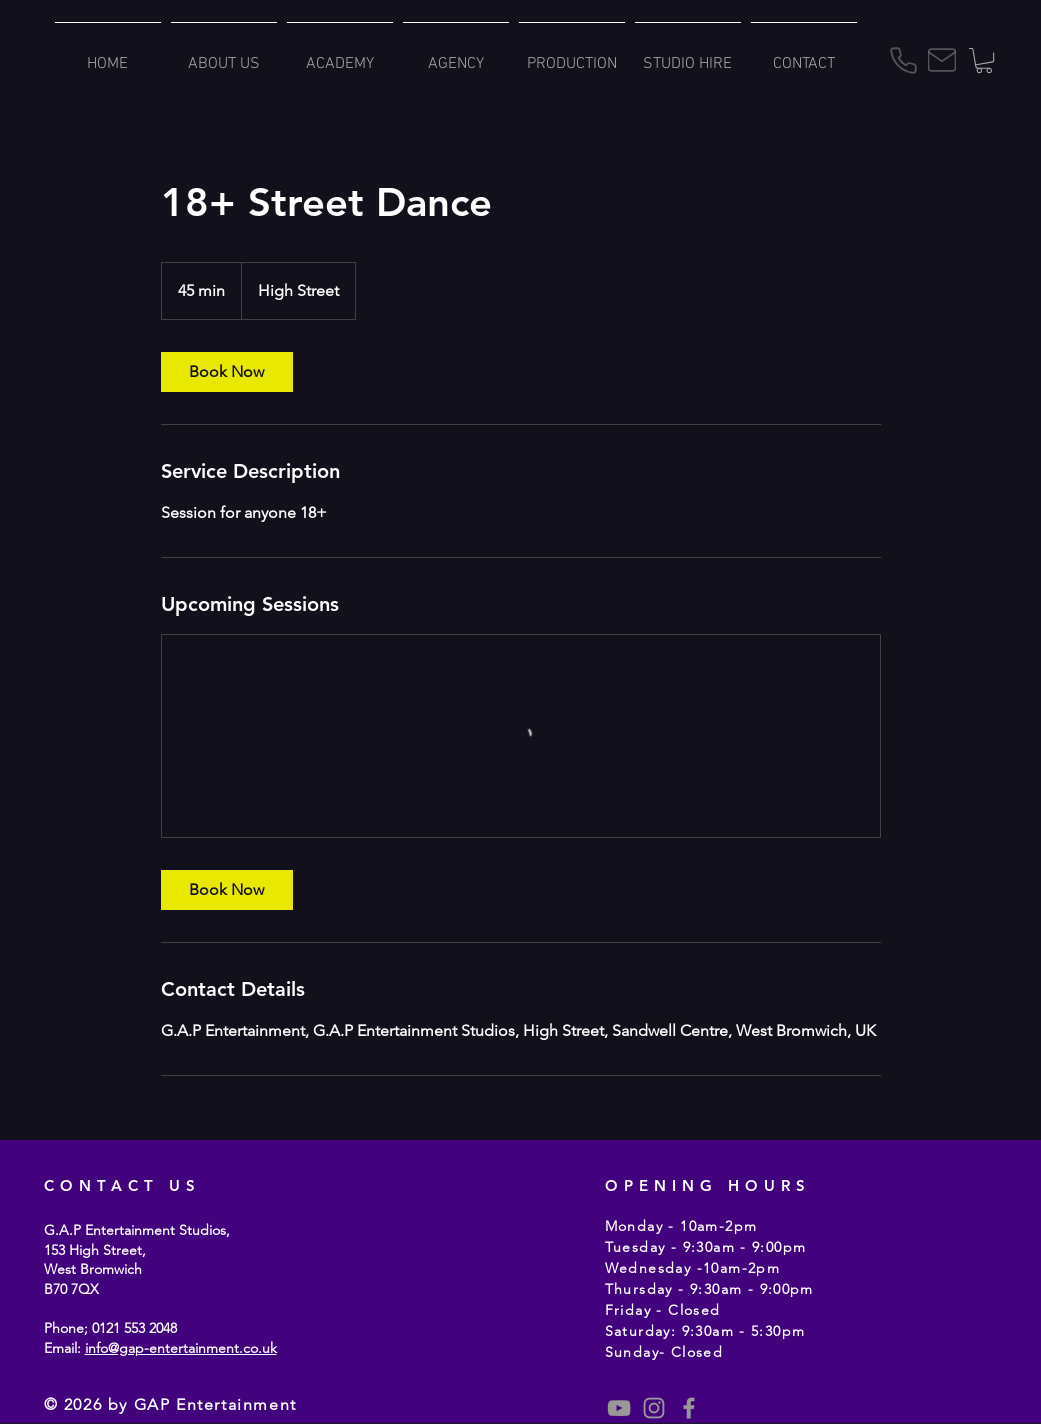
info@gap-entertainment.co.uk (181, 1348)
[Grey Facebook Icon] (689, 1408)
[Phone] (904, 60)
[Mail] (942, 60)
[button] (984, 60)
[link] (227, 372)
